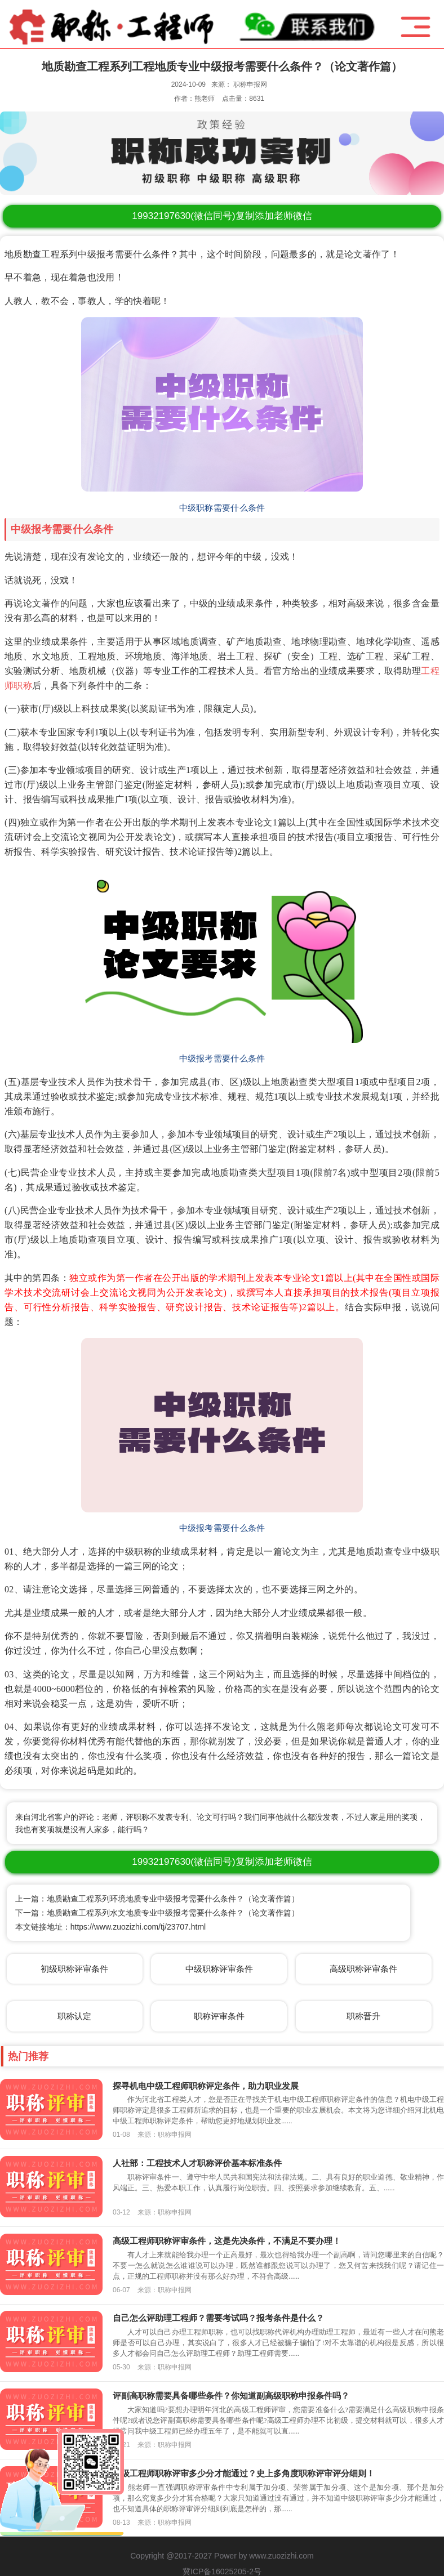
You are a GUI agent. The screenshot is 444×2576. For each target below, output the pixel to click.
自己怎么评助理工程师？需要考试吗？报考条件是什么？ (218, 2318)
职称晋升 (363, 2016)
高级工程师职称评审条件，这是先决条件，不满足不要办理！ (227, 2240)
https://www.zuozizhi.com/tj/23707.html (138, 1926)
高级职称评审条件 (363, 1969)
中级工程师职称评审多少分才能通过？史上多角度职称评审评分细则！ (244, 2473)
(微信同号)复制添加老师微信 (222, 216)
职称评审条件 (219, 2016)
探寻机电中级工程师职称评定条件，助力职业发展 (206, 2086)
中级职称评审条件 (219, 1969)
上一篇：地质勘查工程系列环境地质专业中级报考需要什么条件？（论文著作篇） (157, 1898)
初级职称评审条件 (74, 1969)
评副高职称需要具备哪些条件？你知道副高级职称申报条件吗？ (231, 2395)
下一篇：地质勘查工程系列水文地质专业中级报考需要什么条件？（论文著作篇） (157, 1912)
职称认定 (74, 2016)
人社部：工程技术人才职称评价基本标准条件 (197, 2163)
